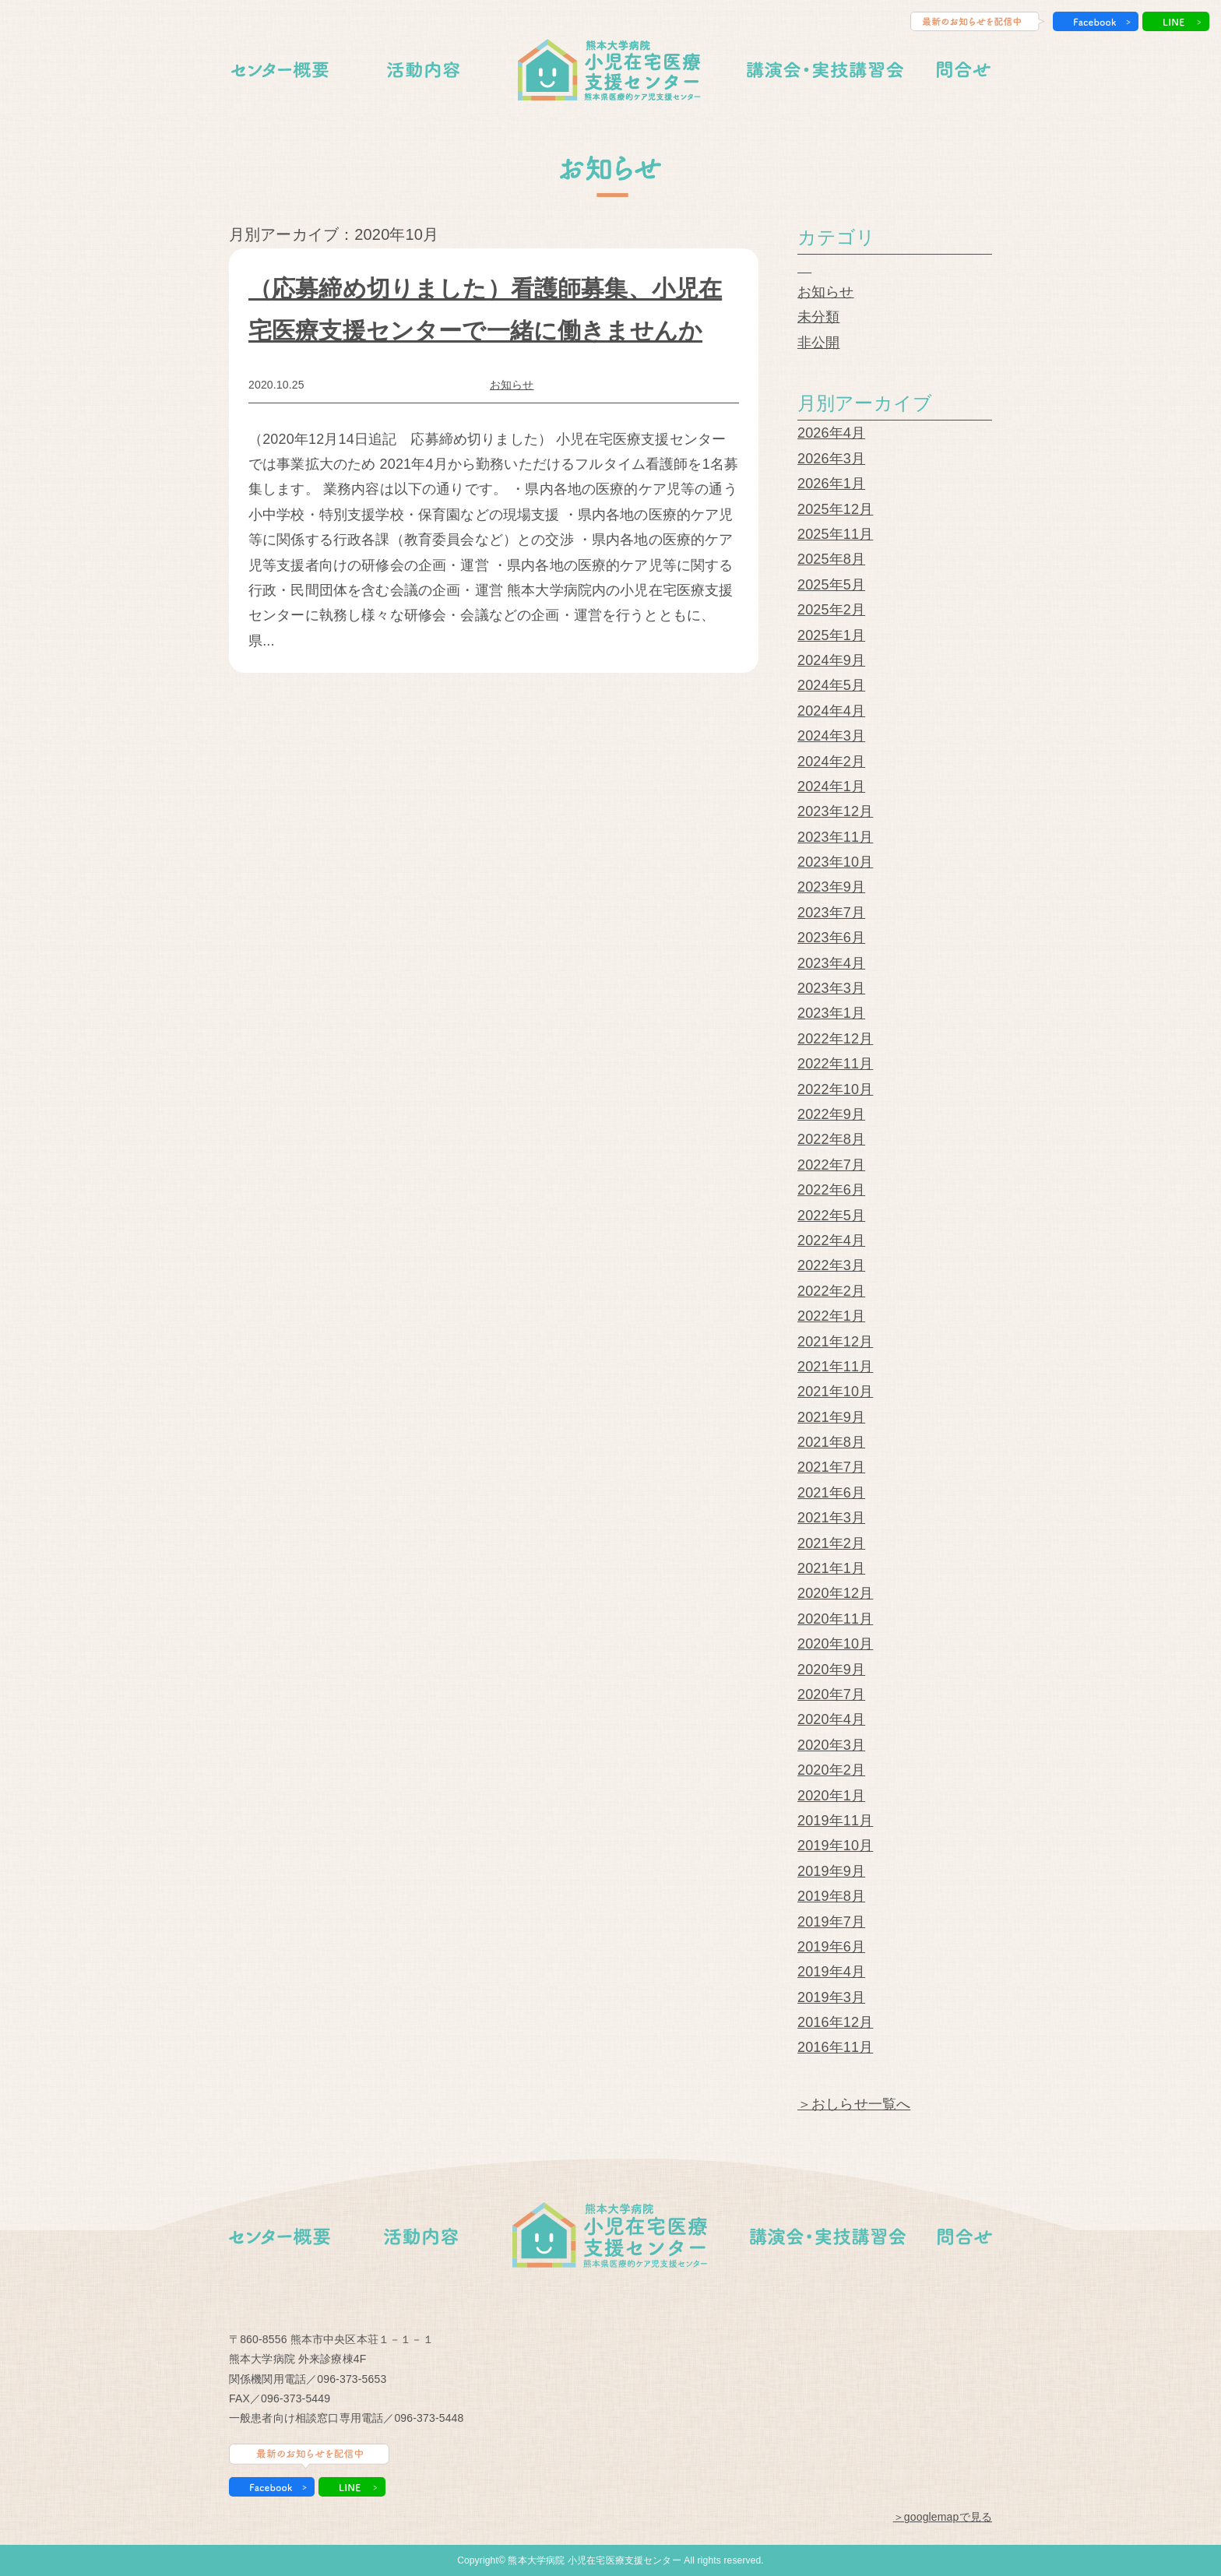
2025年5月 (831, 585)
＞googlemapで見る (942, 2517)
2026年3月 (831, 458)
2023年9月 (831, 887)
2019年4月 (831, 1972)
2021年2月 (831, 1543)
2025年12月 (835, 509)
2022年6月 (831, 1190)
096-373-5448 (428, 2418)
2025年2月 (831, 610)
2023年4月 (831, 963)
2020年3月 (831, 1745)
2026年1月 (831, 483)
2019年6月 (831, 1947)
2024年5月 (831, 685)
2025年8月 (831, 559)
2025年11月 (835, 534)
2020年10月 (835, 1644)
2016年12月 (835, 2022)
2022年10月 (835, 1089)
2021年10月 (835, 1391)
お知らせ (512, 384)
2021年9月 (831, 1417)
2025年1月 (831, 635)
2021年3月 (831, 1518)
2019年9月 (831, 1871)
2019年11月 (835, 1820)
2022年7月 (831, 1165)
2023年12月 (835, 811)
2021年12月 (835, 1342)
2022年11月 (835, 1064)
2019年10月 (835, 1845)
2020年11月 (835, 1619)
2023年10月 (835, 862)
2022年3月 (831, 1265)
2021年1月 (831, 1568)
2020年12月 (835, 1593)
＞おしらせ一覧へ (853, 2104)
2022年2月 (831, 1291)
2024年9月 (831, 660)
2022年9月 (831, 1114)
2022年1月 (831, 1316)
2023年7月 (831, 912)
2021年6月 (831, 1493)
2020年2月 (831, 1770)
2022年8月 (831, 1139)
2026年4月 (831, 433)
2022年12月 (835, 1039)
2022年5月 (831, 1215)
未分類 (818, 317)
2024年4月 (831, 711)
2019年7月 (831, 1922)
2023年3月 (831, 988)
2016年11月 (835, 2047)
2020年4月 (831, 1719)
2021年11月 (835, 1366)
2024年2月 (831, 761)
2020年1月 (831, 1796)
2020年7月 (831, 1694)
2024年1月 (831, 786)
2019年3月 (831, 1997)
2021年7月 (831, 1467)
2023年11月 (835, 837)
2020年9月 (831, 1669)
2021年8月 (831, 1442)
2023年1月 (831, 1013)
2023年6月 (831, 937)
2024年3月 (831, 736)
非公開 (818, 342)
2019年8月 (831, 1896)
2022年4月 (831, 1240)
